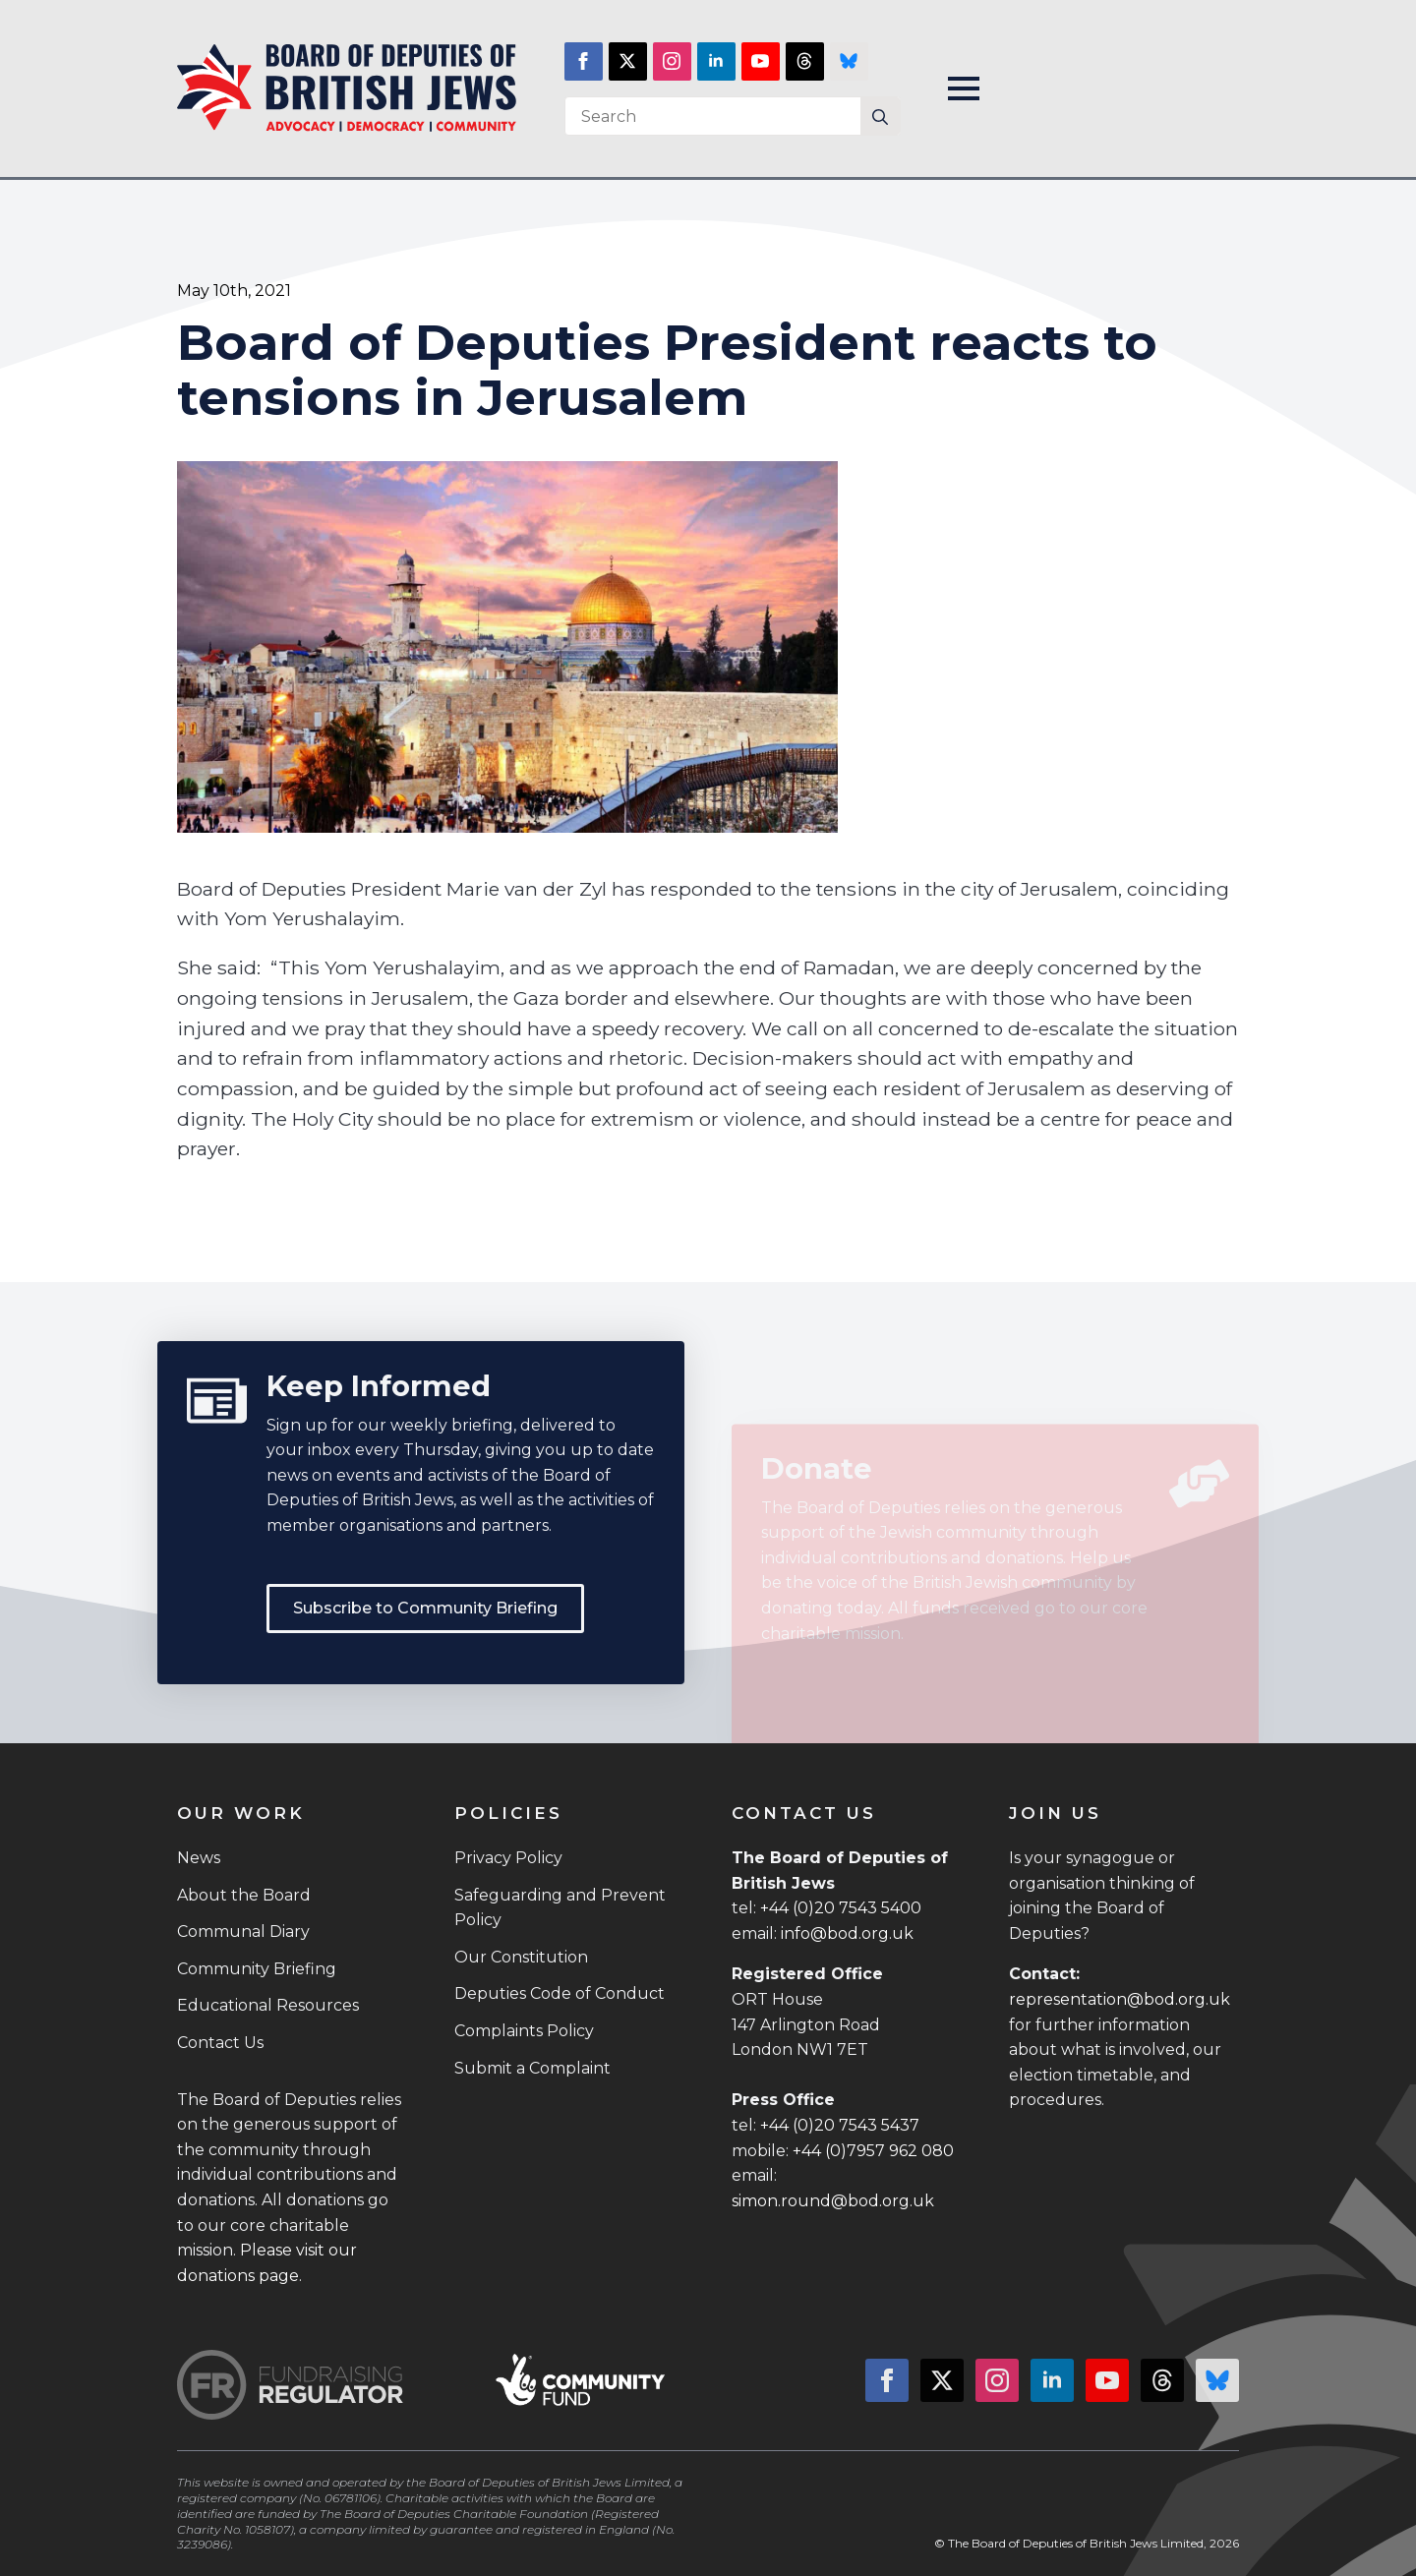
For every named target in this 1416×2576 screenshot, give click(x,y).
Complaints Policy (524, 2030)
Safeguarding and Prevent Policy (560, 1908)
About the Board (244, 1895)
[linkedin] (716, 61)
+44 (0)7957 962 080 (873, 2150)
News (198, 1857)
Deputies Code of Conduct (559, 1993)
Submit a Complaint (532, 2068)
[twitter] (628, 61)
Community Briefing (256, 1969)
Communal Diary (243, 1931)
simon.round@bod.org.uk (833, 2201)
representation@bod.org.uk (1119, 1999)
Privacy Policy (508, 1857)
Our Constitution (521, 1957)
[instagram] (672, 61)
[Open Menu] (963, 88)
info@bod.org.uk (847, 1933)
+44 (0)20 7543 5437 (839, 2125)
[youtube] (760, 61)
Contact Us (220, 2042)
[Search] (880, 117)
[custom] (805, 61)
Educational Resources (268, 2005)
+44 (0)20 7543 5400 (840, 1908)
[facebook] (583, 61)
